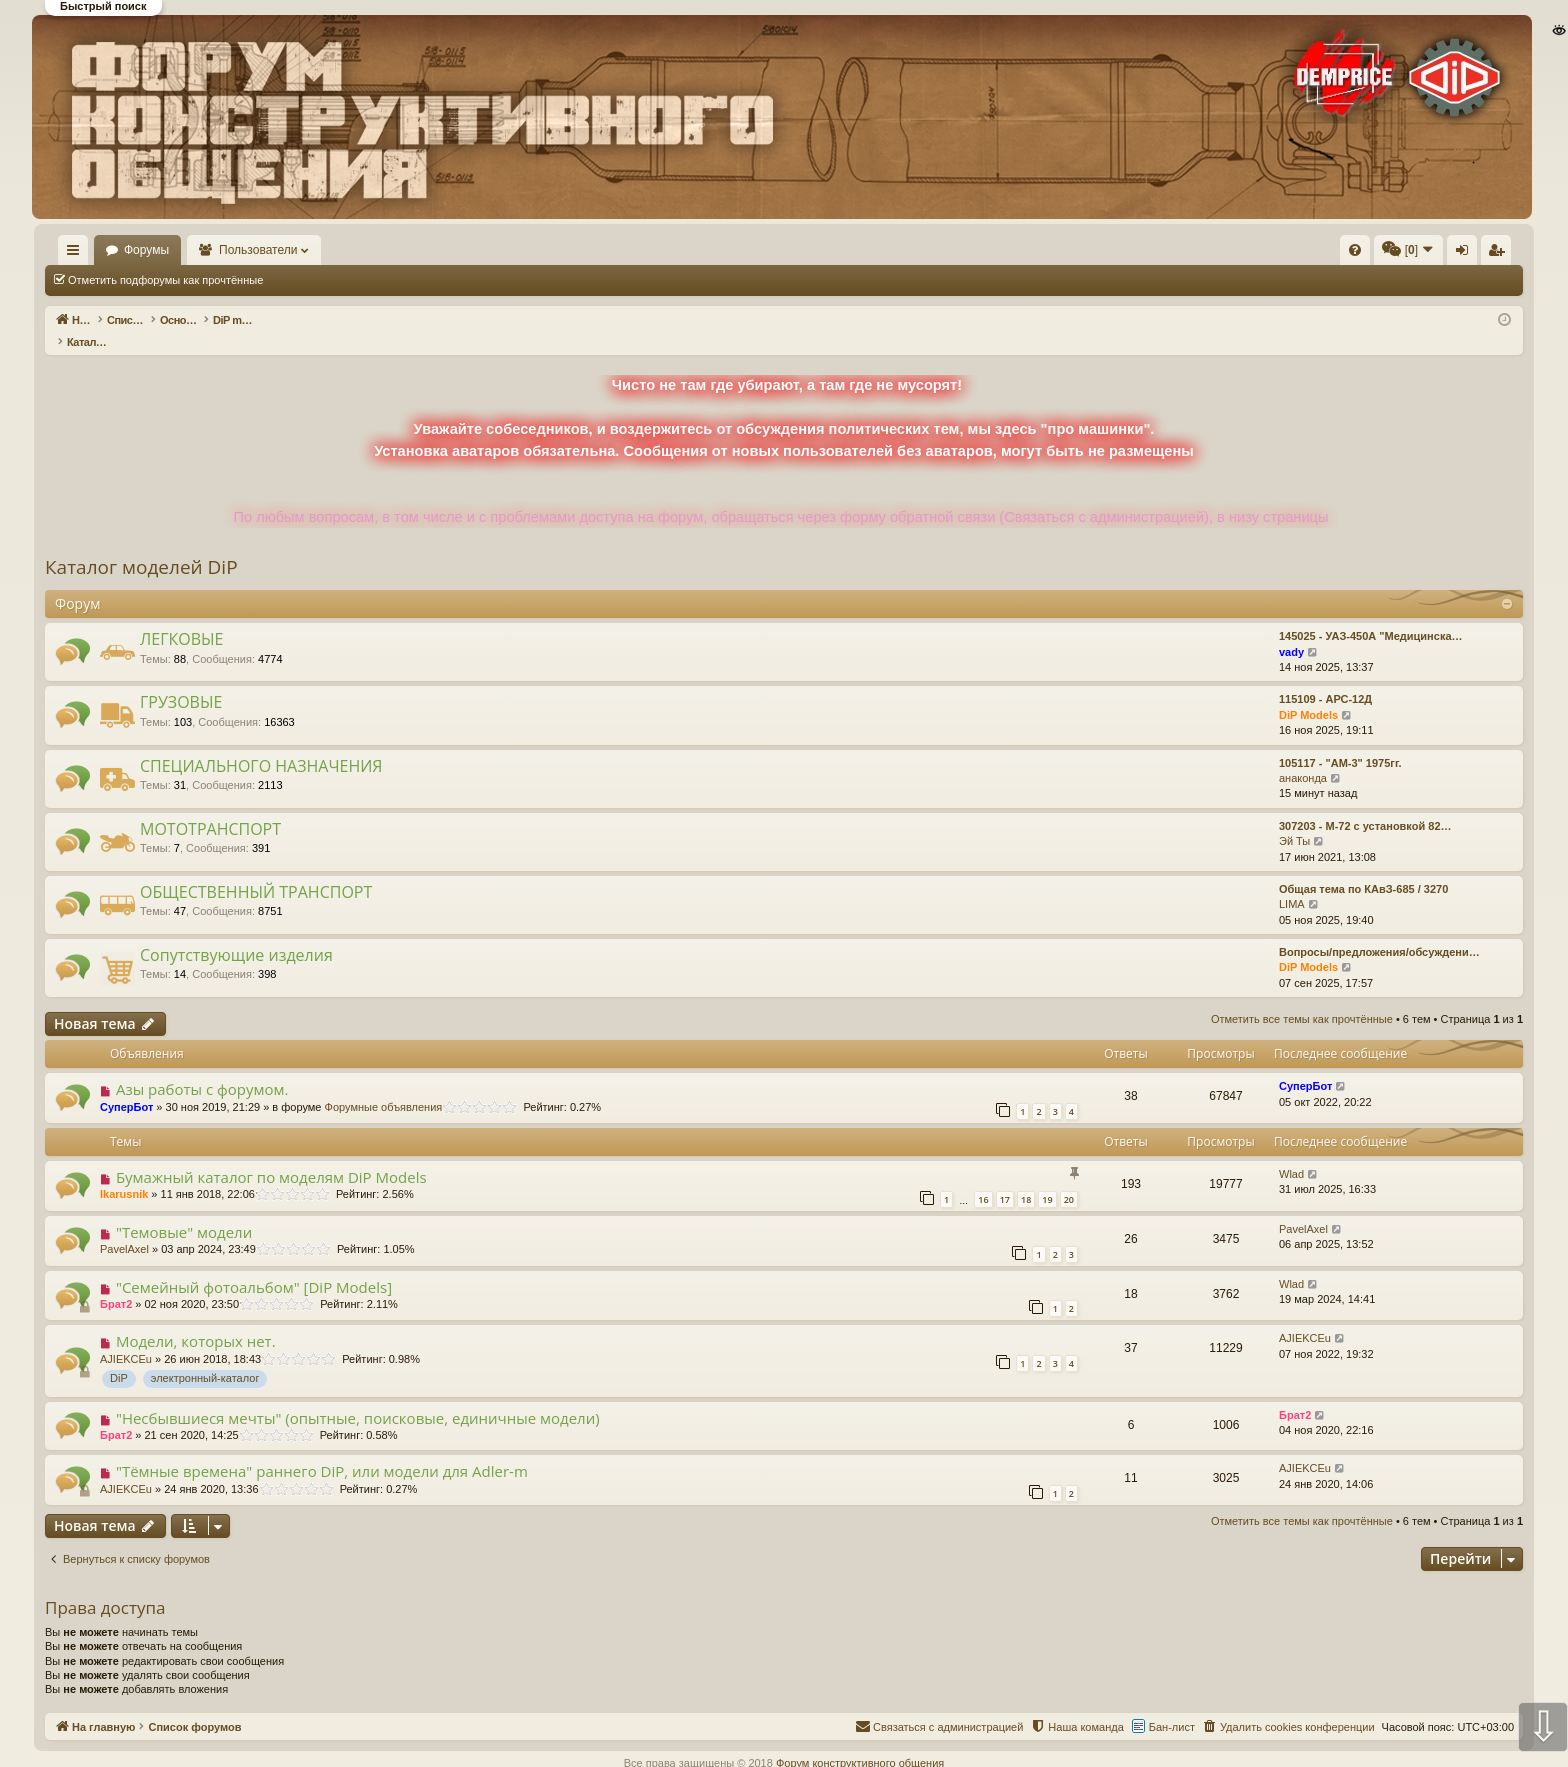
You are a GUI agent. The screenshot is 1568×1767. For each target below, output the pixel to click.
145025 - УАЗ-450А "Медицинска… (1371, 615)
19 (1047, 1178)
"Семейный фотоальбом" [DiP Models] (254, 1266)
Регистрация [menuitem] (1357, 254)
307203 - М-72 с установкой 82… (1365, 805)
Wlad (1291, 1153)
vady (1291, 631)
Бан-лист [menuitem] (1172, 1706)
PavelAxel (124, 1228)
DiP (119, 1357)
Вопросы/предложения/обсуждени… (1379, 931)
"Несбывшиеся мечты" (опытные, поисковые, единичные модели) (358, 1397)
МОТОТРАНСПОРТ (210, 808)
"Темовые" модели (184, 1211)
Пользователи (317, 250)
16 (983, 1178)
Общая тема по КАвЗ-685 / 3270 (1363, 868)
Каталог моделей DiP (141, 546)
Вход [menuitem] (1323, 254)
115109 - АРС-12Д (1325, 678)
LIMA (1292, 883)
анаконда (1303, 757)
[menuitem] (1054, 250)
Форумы (204, 250)
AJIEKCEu (126, 1338)
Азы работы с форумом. (202, 1068)
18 (1026, 1178)
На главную (102, 250)
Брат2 (116, 1283)
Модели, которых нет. (196, 1320)
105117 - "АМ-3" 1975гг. (1340, 742)
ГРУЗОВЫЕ (181, 681)
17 (1005, 1178)
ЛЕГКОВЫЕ (181, 618)
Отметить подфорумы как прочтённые (165, 280)
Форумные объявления (384, 1086)
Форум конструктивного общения (860, 1742)
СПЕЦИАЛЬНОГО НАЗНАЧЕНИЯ (261, 745)
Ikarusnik (124, 1173)
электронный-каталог (205, 1357)
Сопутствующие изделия (236, 934)
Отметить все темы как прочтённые (383, 280)
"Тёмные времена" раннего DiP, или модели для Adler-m (322, 1450)
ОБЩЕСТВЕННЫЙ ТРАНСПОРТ (256, 871)
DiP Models (1308, 694)
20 (1069, 1178)
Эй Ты (1294, 820)
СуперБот (126, 1086)
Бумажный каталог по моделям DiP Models (271, 1156)
